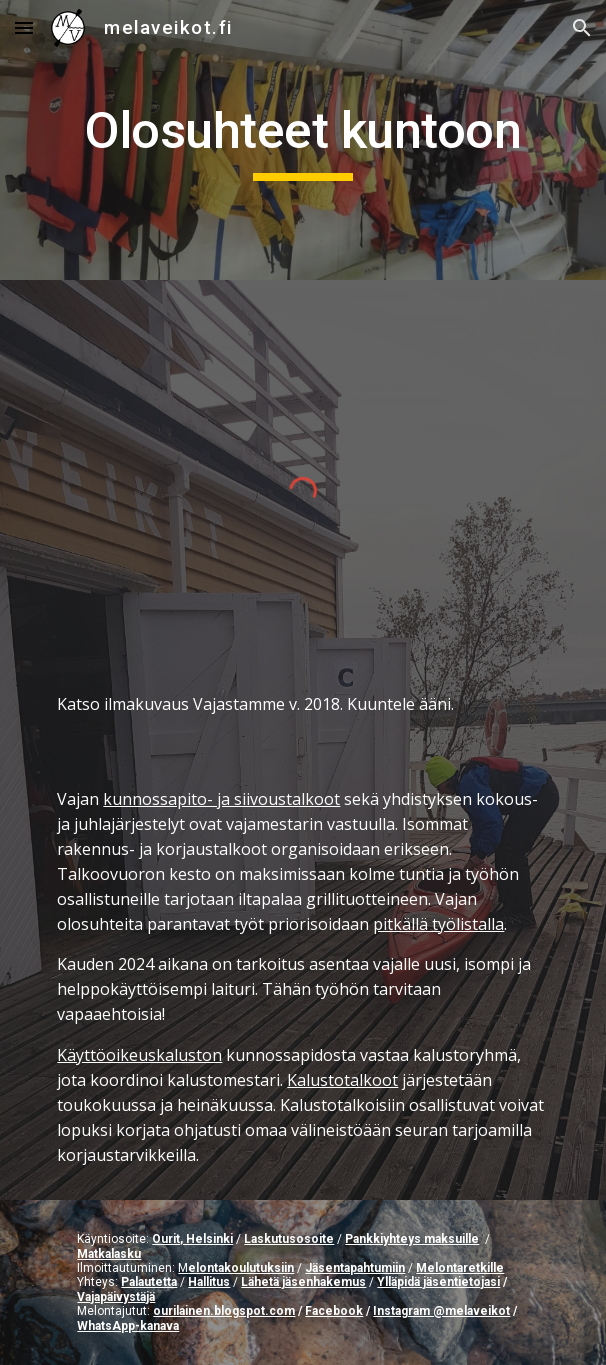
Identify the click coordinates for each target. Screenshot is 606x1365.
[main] (302, 140)
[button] (24, 27)
